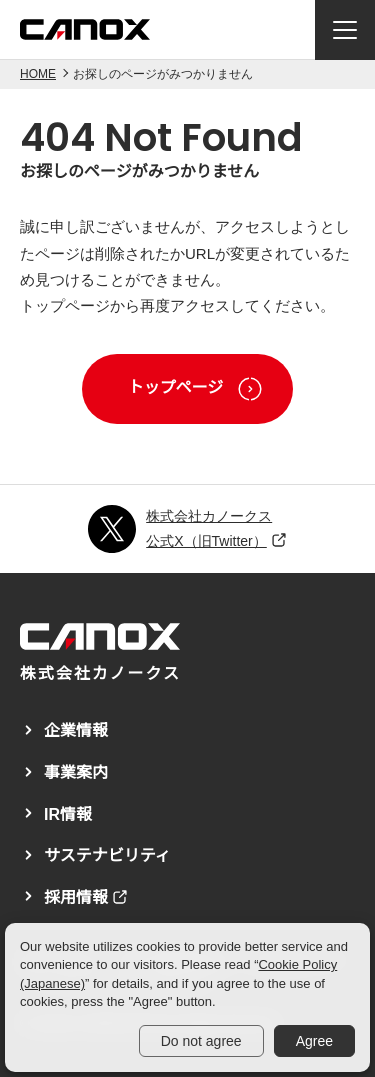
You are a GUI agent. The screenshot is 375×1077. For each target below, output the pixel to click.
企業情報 (76, 730)
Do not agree (201, 1041)
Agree (314, 1041)
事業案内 (76, 772)
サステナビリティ (107, 855)
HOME (38, 74)
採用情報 (76, 897)
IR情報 (68, 814)
